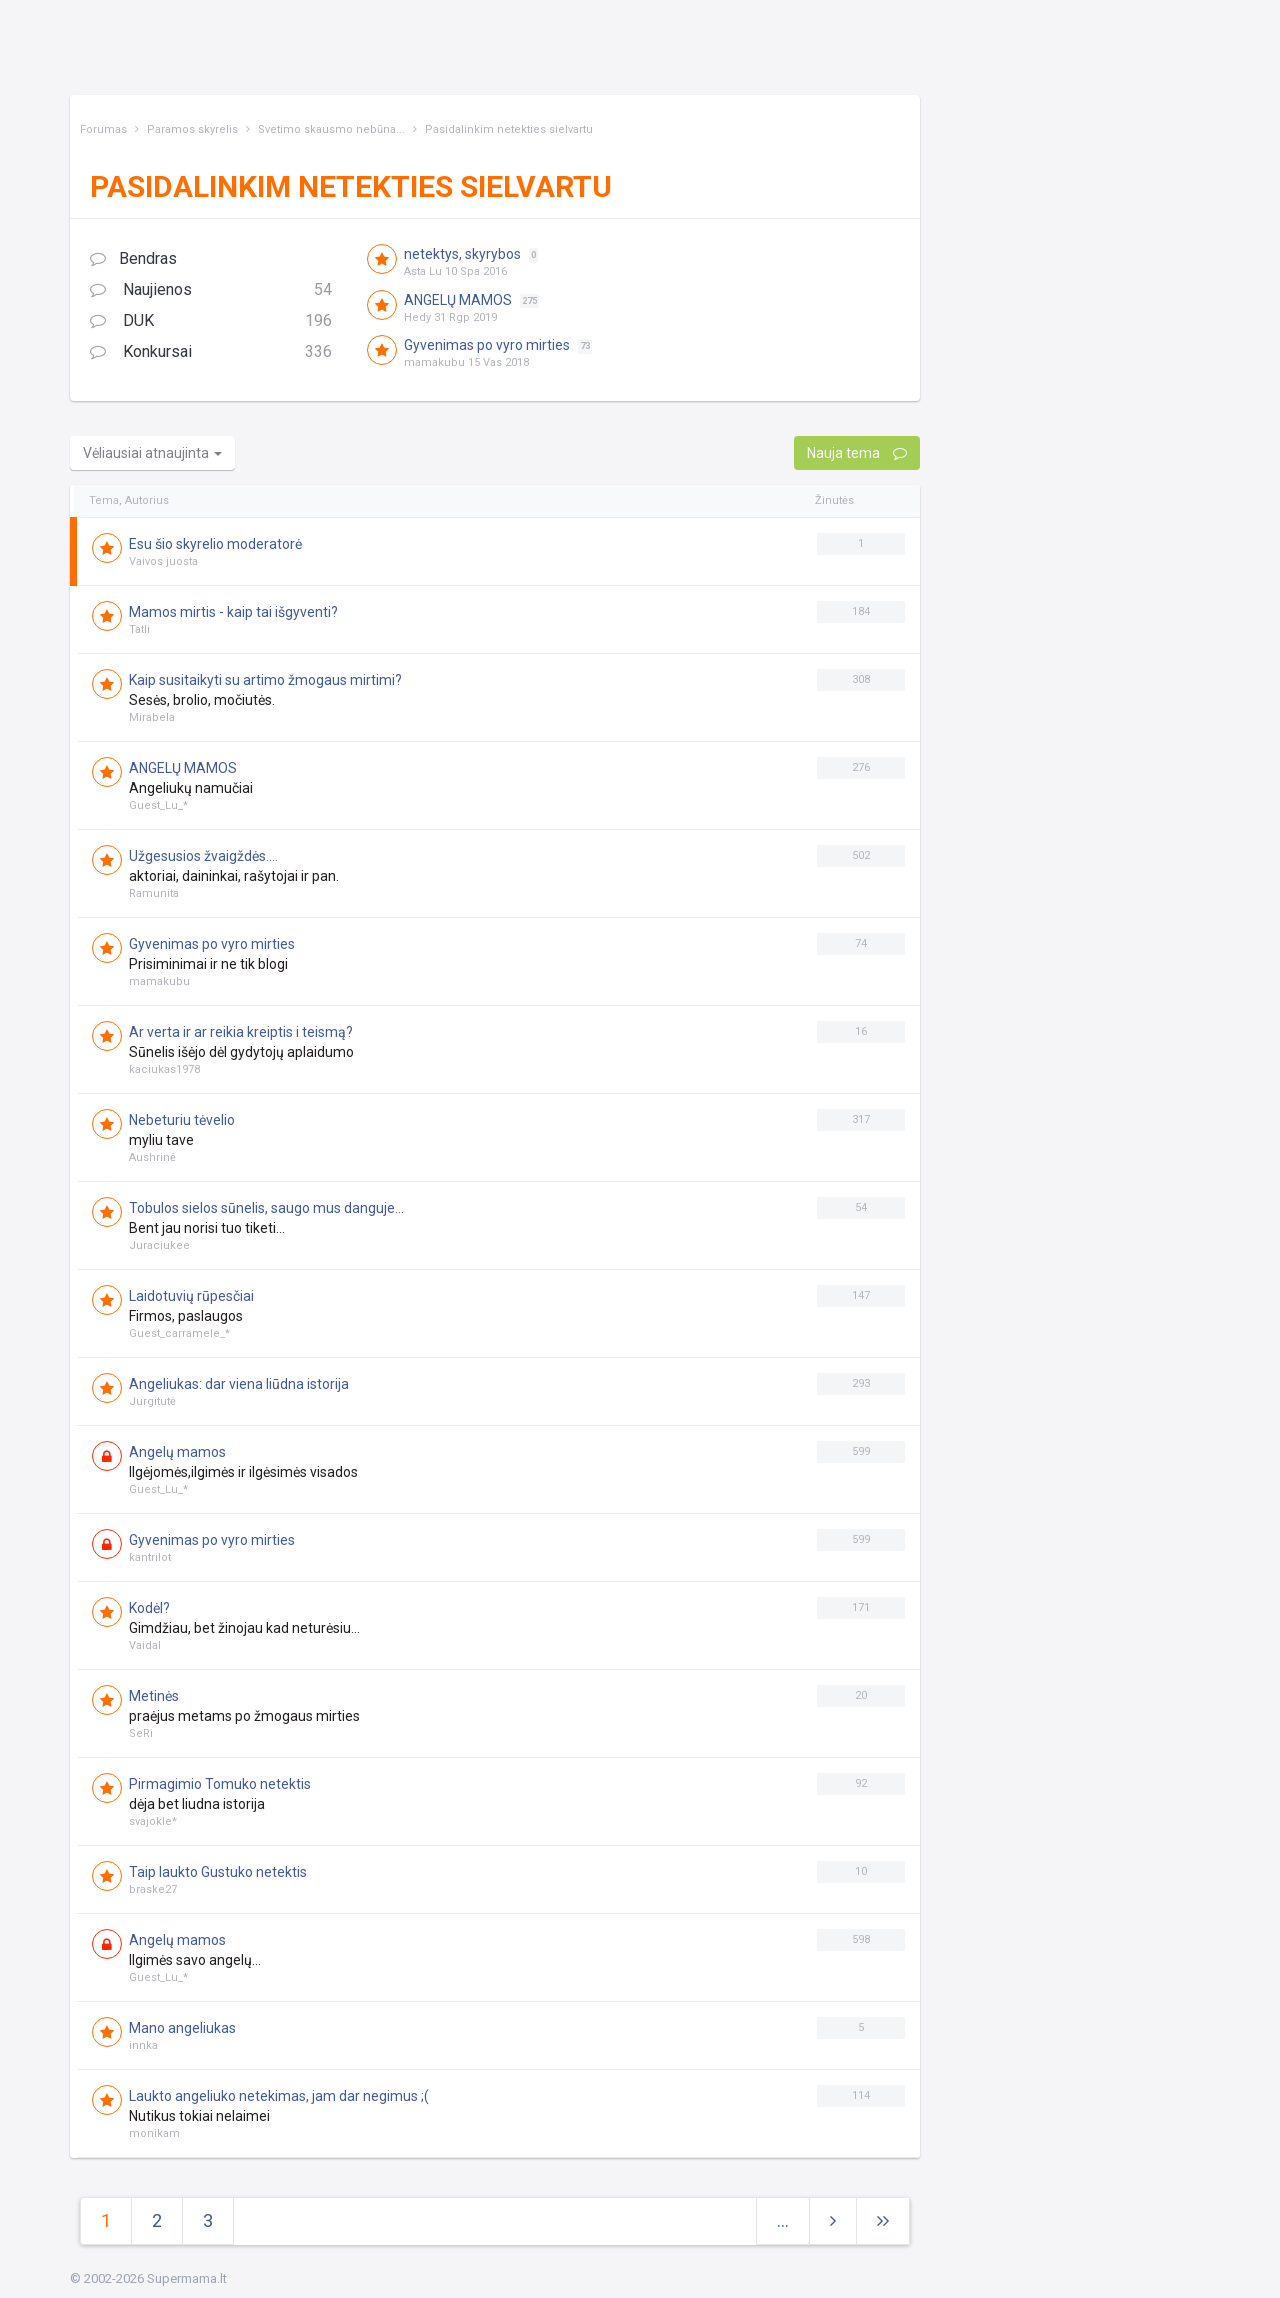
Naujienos (211, 290)
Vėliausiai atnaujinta (152, 453)
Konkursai (211, 352)
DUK (211, 321)
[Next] (883, 2221)
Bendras (133, 258)
